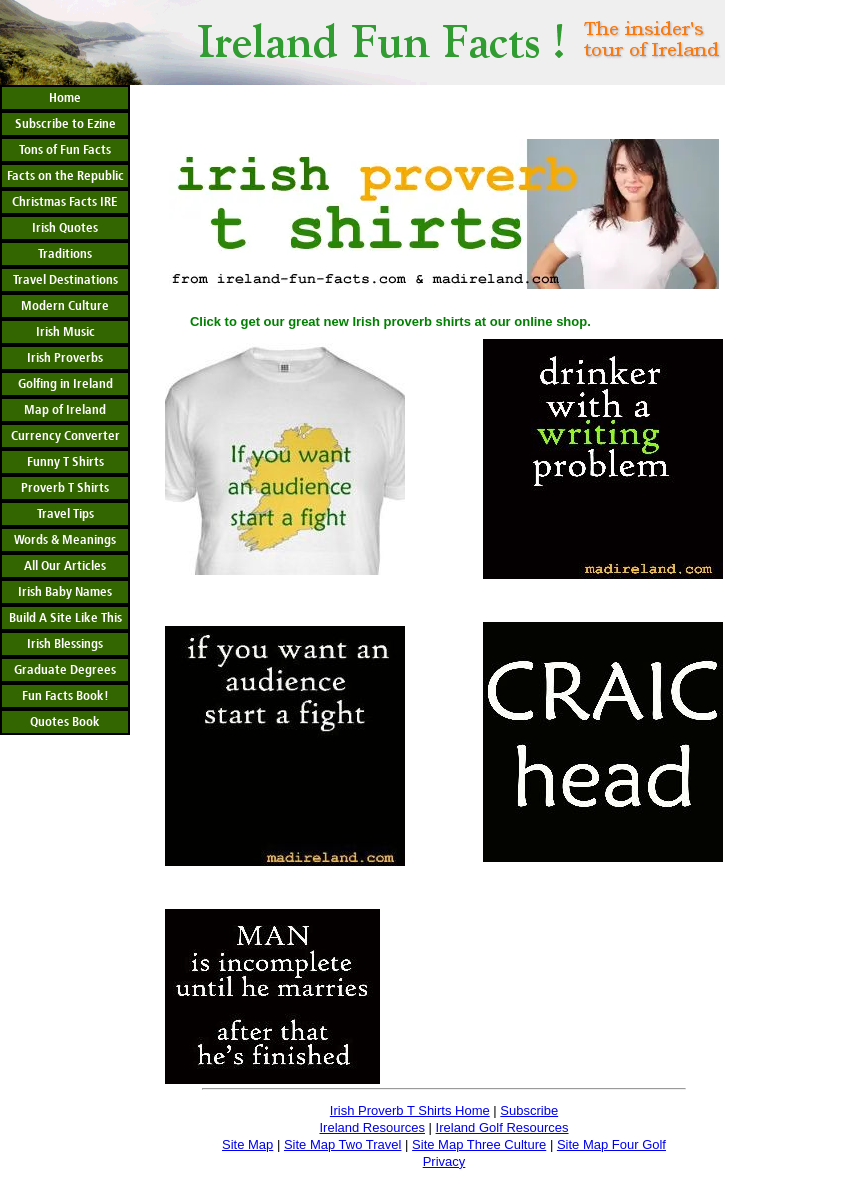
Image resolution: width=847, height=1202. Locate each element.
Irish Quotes (65, 228)
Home (65, 98)
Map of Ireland (65, 410)
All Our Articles (65, 566)
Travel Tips (65, 514)
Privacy (444, 1161)
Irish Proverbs (65, 358)
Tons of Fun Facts (65, 150)
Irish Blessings (65, 644)
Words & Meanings (65, 540)
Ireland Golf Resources (502, 1127)
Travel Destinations (65, 280)
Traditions (65, 254)
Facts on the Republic (65, 176)
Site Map (247, 1144)
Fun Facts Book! (65, 696)
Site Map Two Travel (343, 1144)
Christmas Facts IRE (65, 202)
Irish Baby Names (65, 592)
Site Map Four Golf (611, 1144)
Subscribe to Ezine (65, 124)
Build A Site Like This (65, 618)
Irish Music (65, 332)
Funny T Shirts (65, 462)
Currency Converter (65, 436)
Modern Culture (65, 306)
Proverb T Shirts (65, 488)
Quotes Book (65, 722)
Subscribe (529, 1110)
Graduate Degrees (65, 670)
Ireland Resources (372, 1127)
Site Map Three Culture (479, 1144)
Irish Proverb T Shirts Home (410, 1110)
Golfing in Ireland (65, 384)
